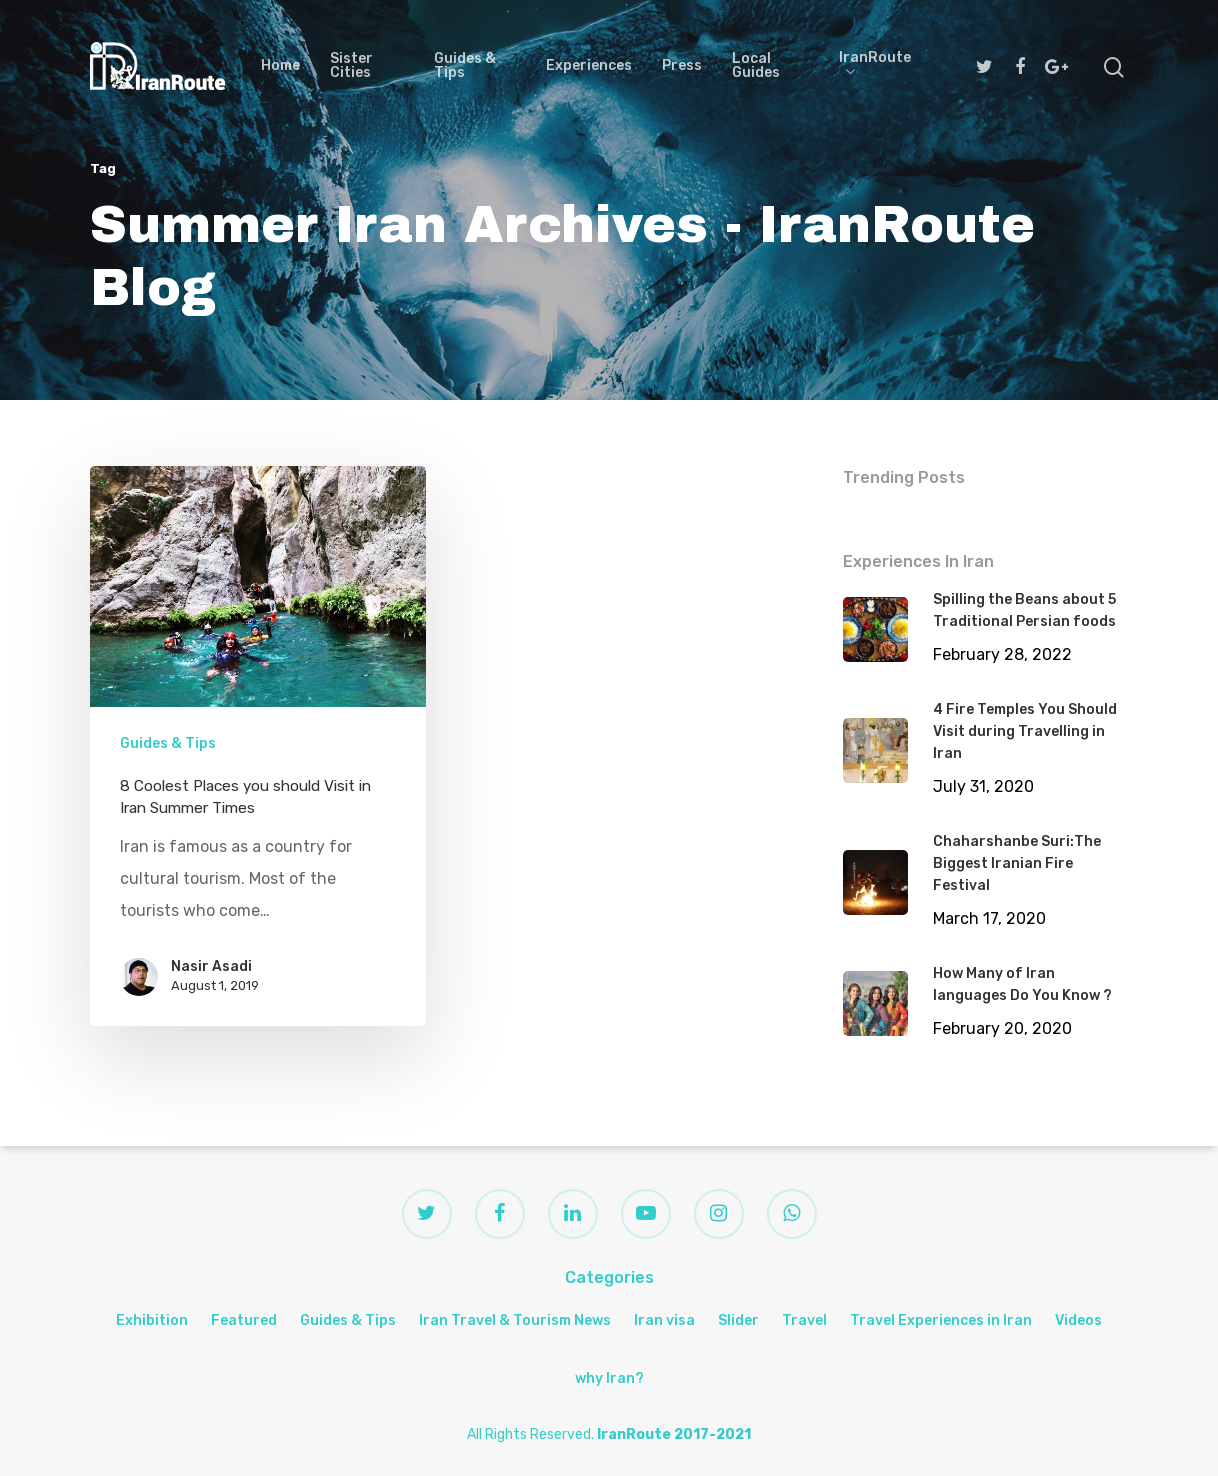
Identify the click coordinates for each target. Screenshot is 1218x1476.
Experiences (589, 66)
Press (682, 66)
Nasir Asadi (211, 966)
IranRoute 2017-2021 (674, 1434)
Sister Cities (351, 66)
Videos (1078, 1320)
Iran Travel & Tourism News (515, 1320)
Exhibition (152, 1320)
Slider (738, 1320)
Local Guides (756, 66)
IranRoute (875, 66)
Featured (244, 1320)
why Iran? (609, 1378)
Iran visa (664, 1320)
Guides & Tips (465, 66)
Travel (804, 1320)
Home (280, 66)
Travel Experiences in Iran (941, 1320)
